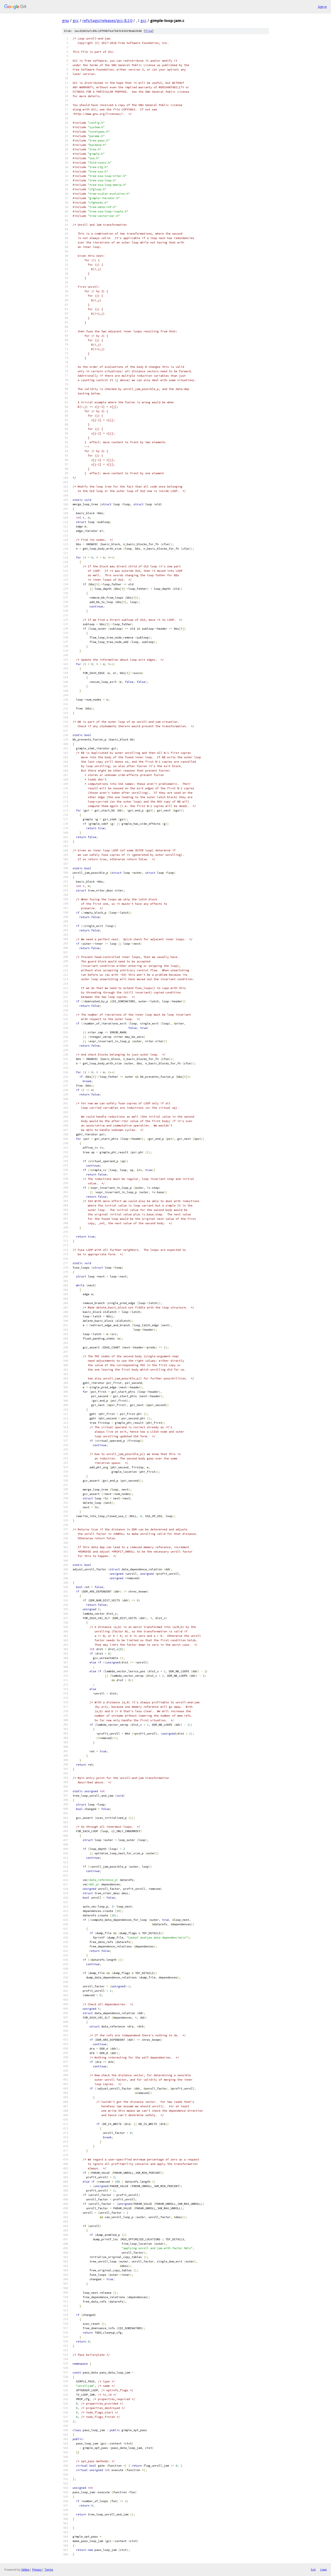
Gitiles (25, 2570)
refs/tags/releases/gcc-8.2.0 (107, 20)
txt (313, 2569)
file (148, 31)
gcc (76, 20)
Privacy (37, 2570)
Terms (48, 2570)
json (323, 2569)
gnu (65, 20)
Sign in (322, 7)
